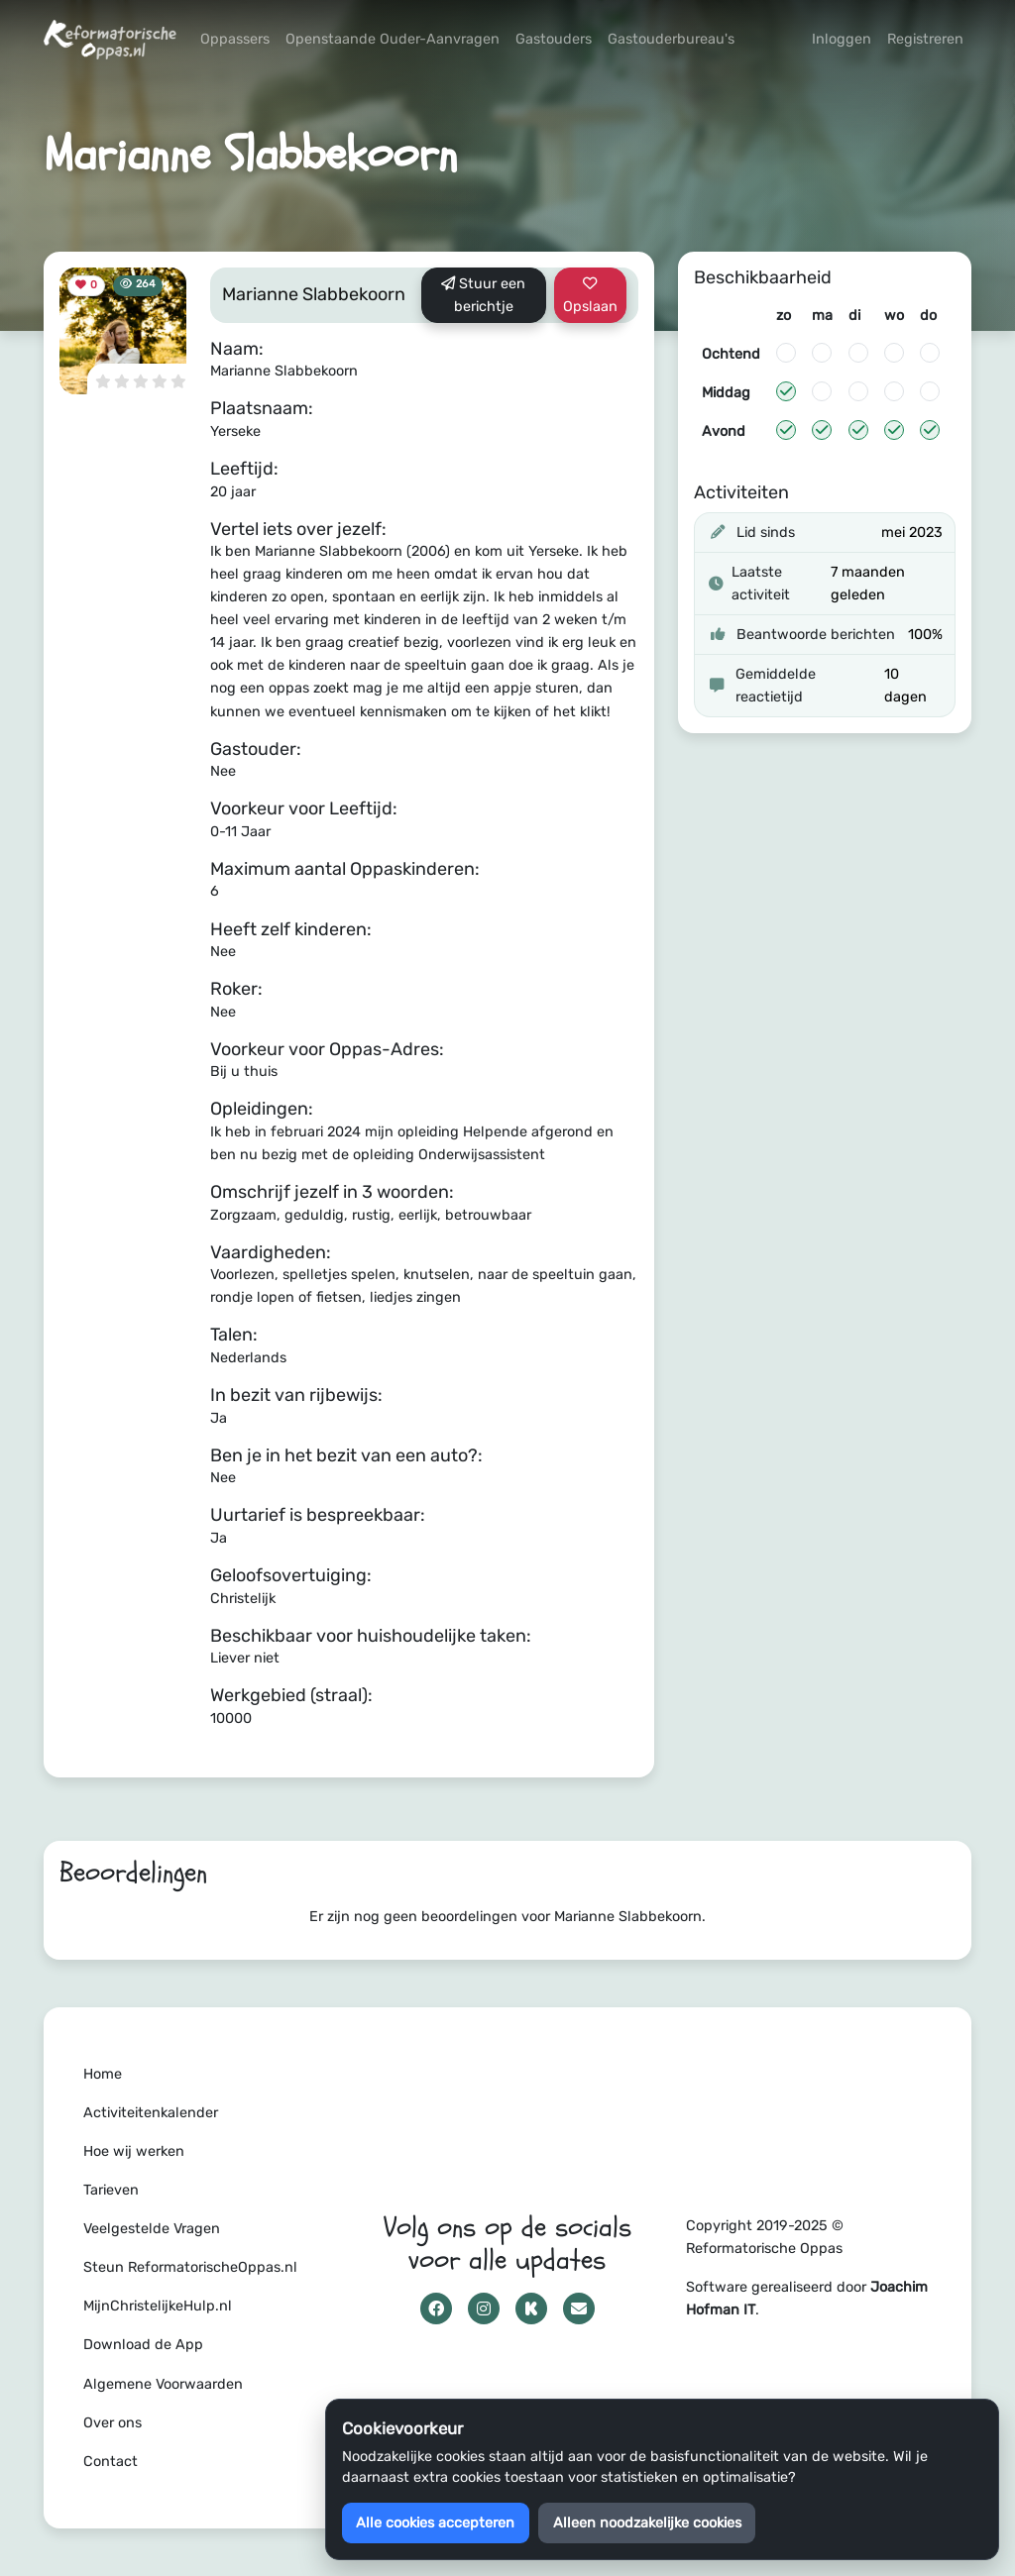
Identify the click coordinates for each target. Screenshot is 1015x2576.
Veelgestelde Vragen (151, 2228)
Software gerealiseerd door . (807, 2298)
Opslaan (590, 295)
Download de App (143, 2344)
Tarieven (111, 2190)
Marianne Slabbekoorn (313, 294)
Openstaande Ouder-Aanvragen (392, 39)
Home (102, 2074)
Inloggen (841, 39)
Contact (110, 2461)
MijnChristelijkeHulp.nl (157, 2306)
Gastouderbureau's (671, 39)
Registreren (925, 39)
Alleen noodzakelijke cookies (647, 2523)
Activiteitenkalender (150, 2112)
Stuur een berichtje (483, 295)
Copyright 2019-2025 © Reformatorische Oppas (765, 2237)
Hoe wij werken (133, 2151)
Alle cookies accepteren (435, 2523)
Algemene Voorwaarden (163, 2384)
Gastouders (553, 39)
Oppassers (235, 39)
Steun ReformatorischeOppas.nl (190, 2267)
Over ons (112, 2423)
